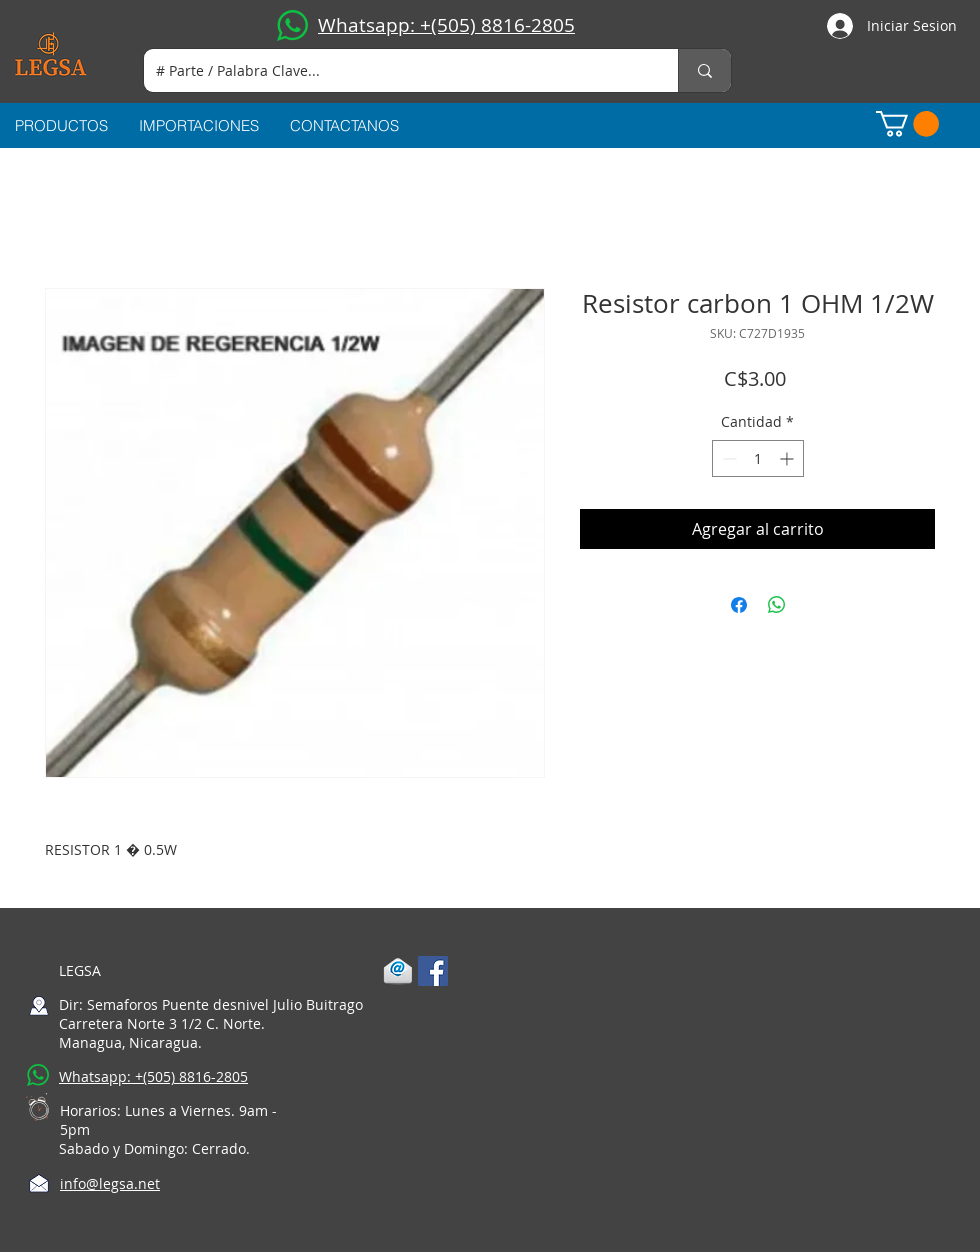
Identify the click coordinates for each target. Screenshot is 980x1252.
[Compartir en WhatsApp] (777, 605)
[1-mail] (398, 971)
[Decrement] (727, 458)
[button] (907, 124)
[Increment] (788, 458)
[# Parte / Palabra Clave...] (396, 70)
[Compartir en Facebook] (739, 605)
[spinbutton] (758, 458)
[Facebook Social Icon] (433, 971)
